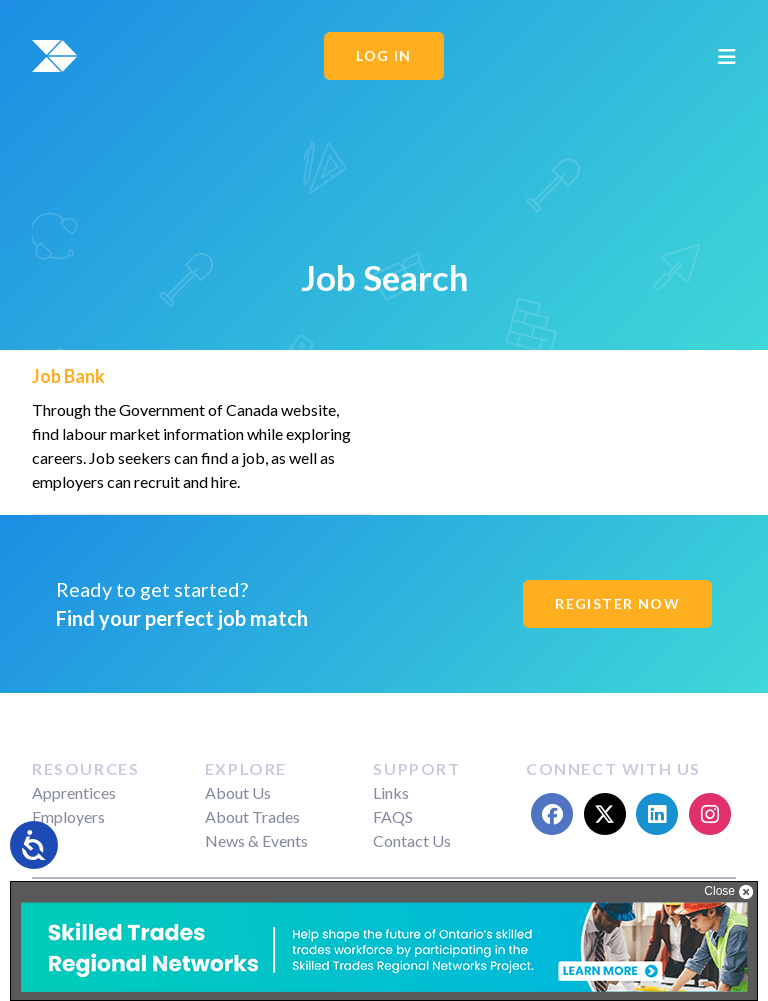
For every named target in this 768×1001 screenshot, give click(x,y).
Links (391, 792)
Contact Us (412, 840)
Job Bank (68, 376)
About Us (238, 792)
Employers (68, 816)
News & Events (256, 840)
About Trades (252, 816)
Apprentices (74, 792)
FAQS (393, 816)
